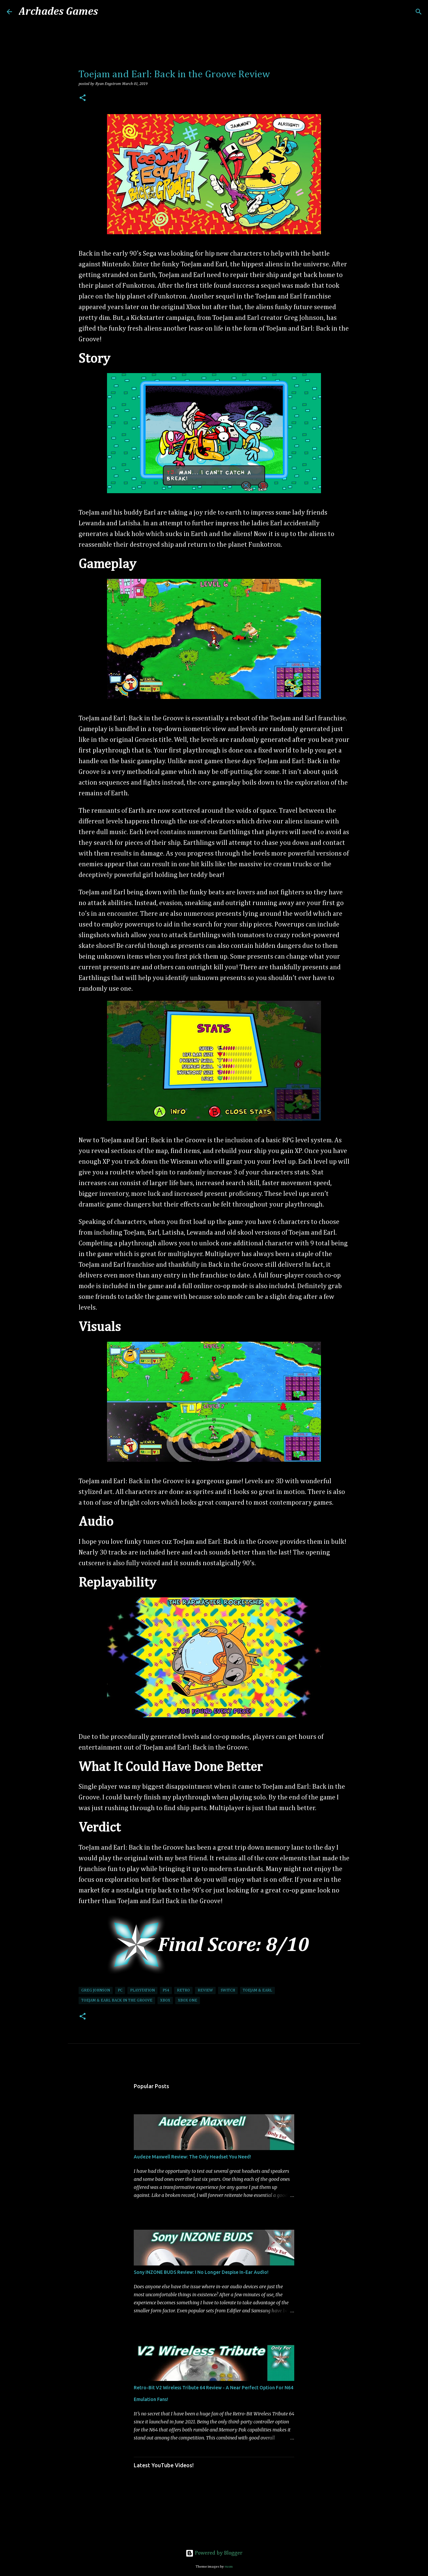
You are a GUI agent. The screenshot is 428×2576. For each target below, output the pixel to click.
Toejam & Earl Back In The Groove (116, 2000)
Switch (228, 1990)
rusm (229, 2566)
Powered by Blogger (214, 2553)
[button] (83, 98)
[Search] (107, 12)
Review (205, 1990)
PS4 (166, 1990)
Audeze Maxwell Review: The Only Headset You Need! (192, 2156)
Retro (183, 1990)
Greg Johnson (95, 1990)
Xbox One (187, 2000)
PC (120, 1990)
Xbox (165, 2000)
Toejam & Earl (257, 1990)
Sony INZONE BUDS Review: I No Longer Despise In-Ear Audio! (201, 2272)
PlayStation (142, 1990)
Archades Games (58, 11)
